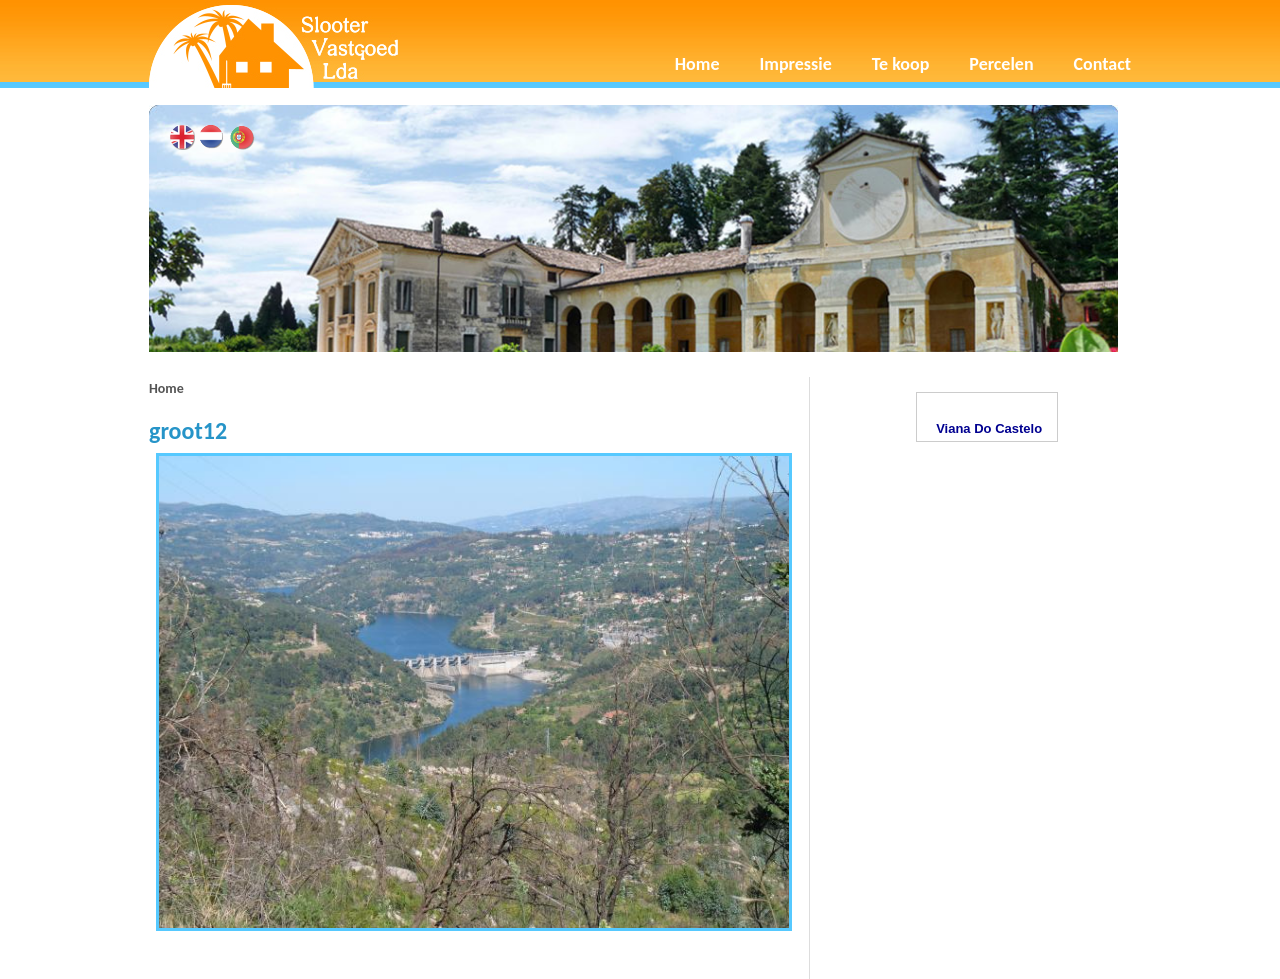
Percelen (1001, 64)
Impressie (796, 64)
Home (697, 64)
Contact (1102, 64)
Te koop (901, 64)
